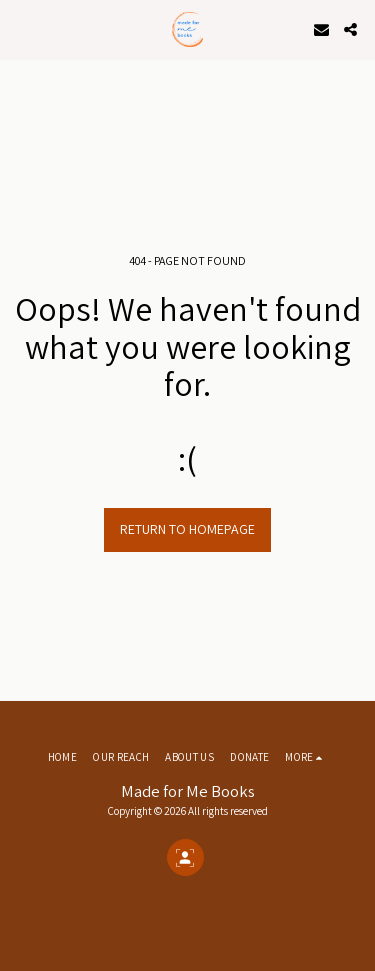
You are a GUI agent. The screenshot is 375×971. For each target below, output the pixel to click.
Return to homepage (187, 529)
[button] (22, 29)
